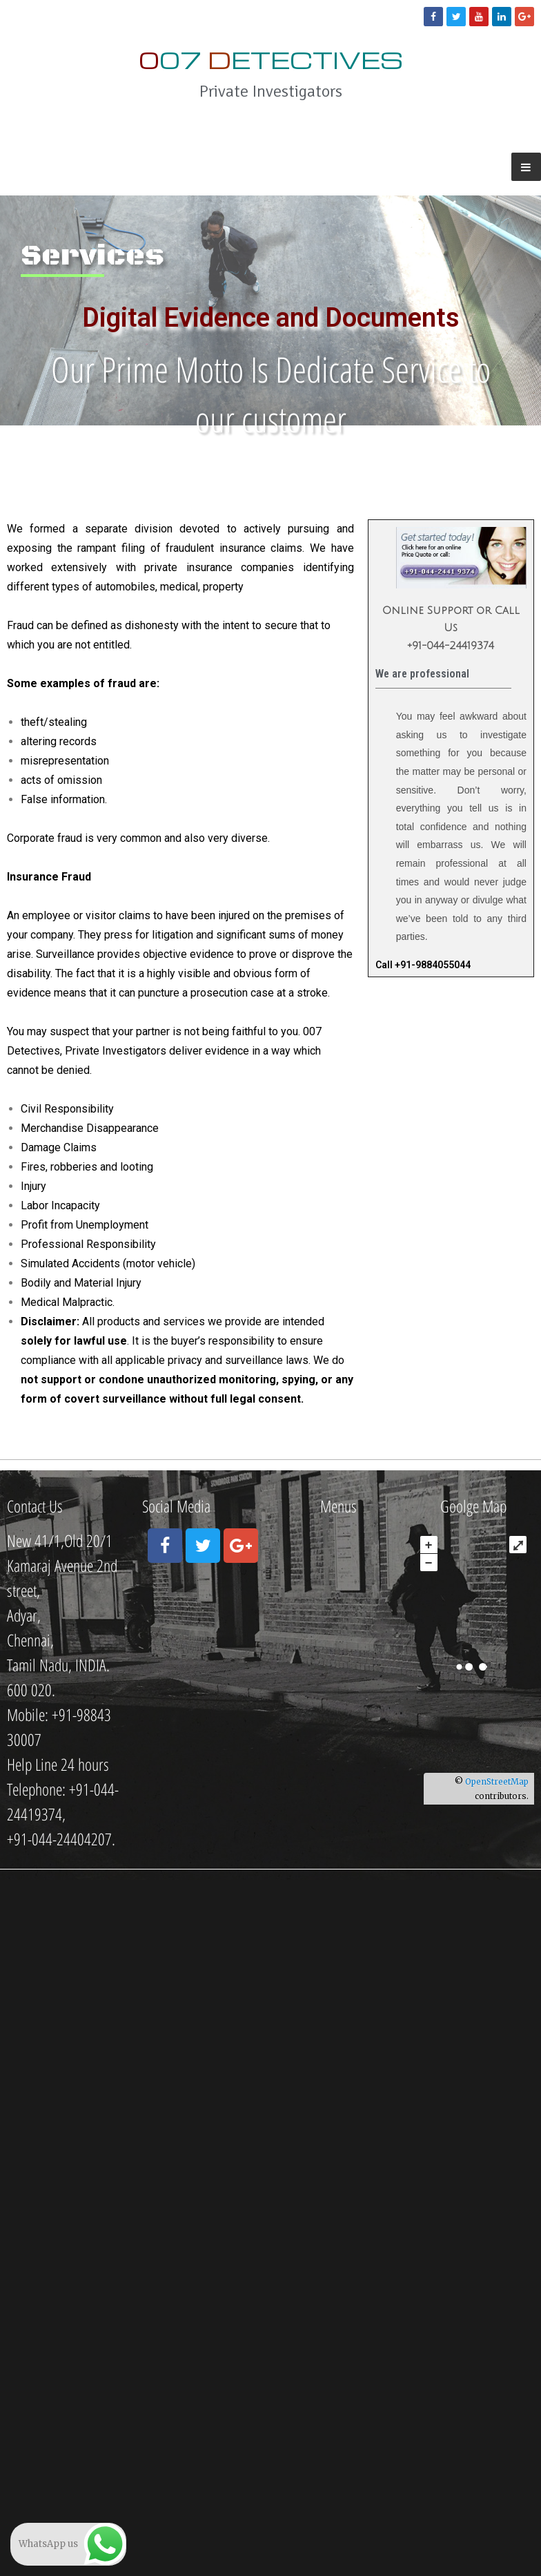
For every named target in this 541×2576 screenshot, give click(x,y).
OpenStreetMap (497, 1781)
